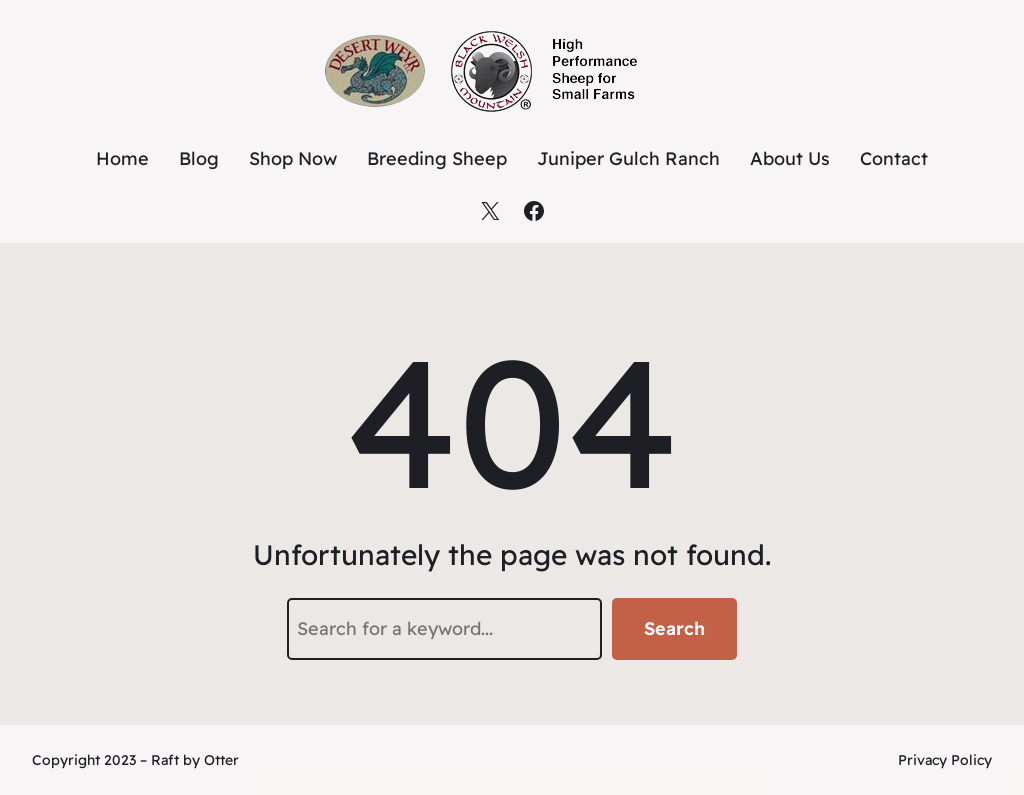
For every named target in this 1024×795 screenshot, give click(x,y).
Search (674, 628)
